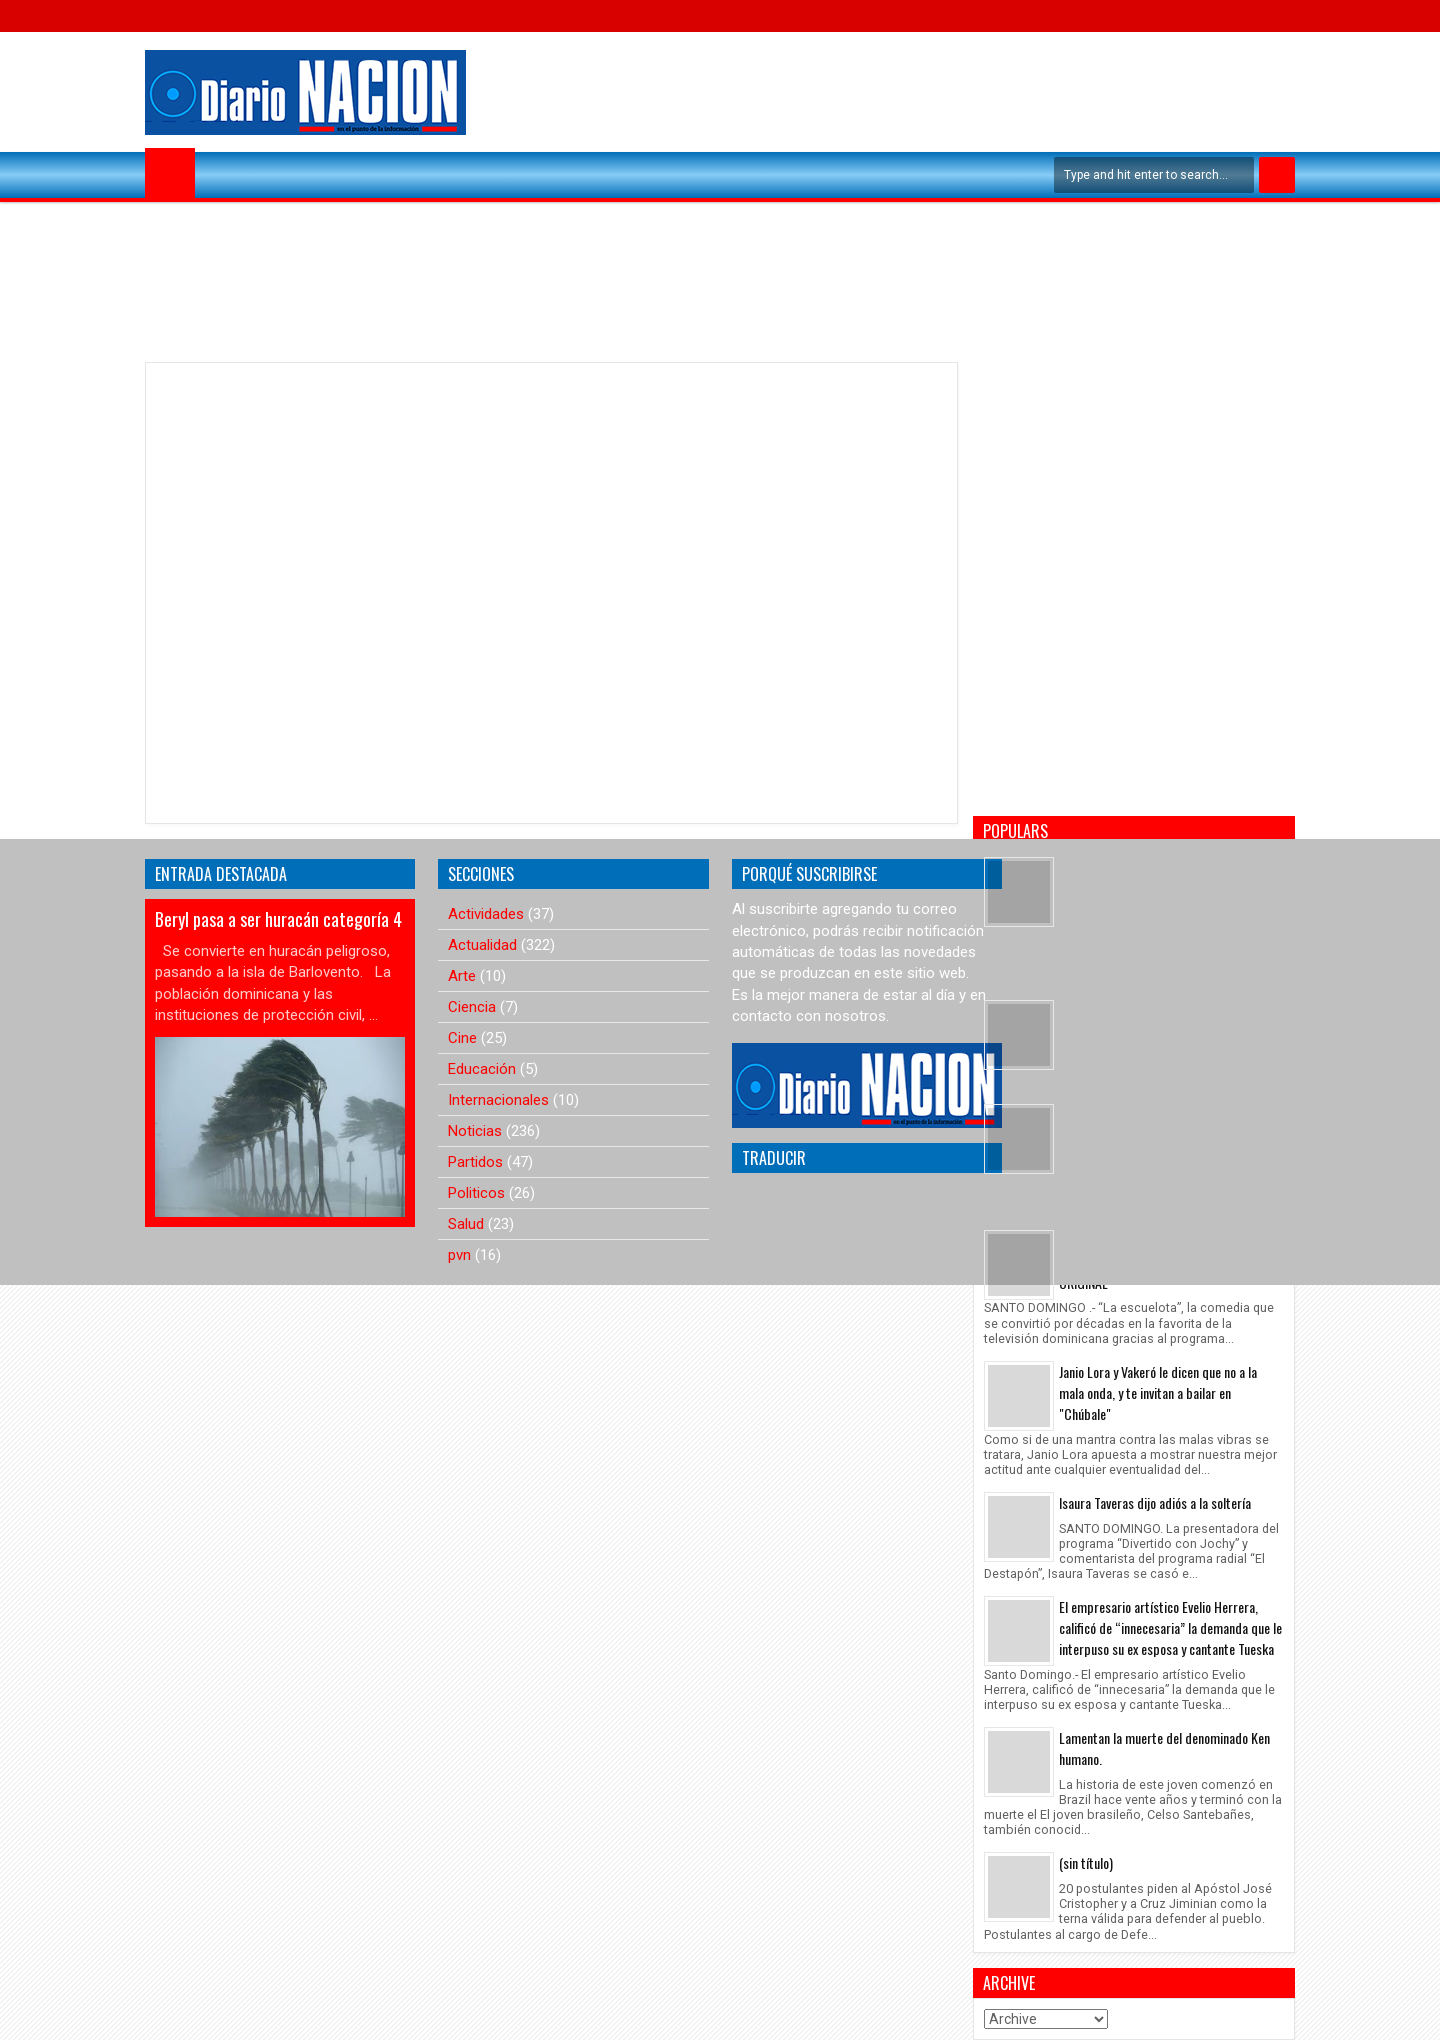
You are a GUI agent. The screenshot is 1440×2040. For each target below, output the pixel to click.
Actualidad (482, 945)
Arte (462, 976)
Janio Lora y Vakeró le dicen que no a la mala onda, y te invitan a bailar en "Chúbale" (1158, 1392)
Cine (462, 1038)
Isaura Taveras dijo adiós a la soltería (1155, 1502)
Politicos (476, 1193)
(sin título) (1086, 1862)
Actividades (486, 914)
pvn (459, 1255)
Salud (466, 1224)
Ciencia (472, 1007)
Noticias (475, 1131)
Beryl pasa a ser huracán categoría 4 (278, 919)
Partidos (475, 1162)
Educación (482, 1069)
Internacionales (498, 1100)
